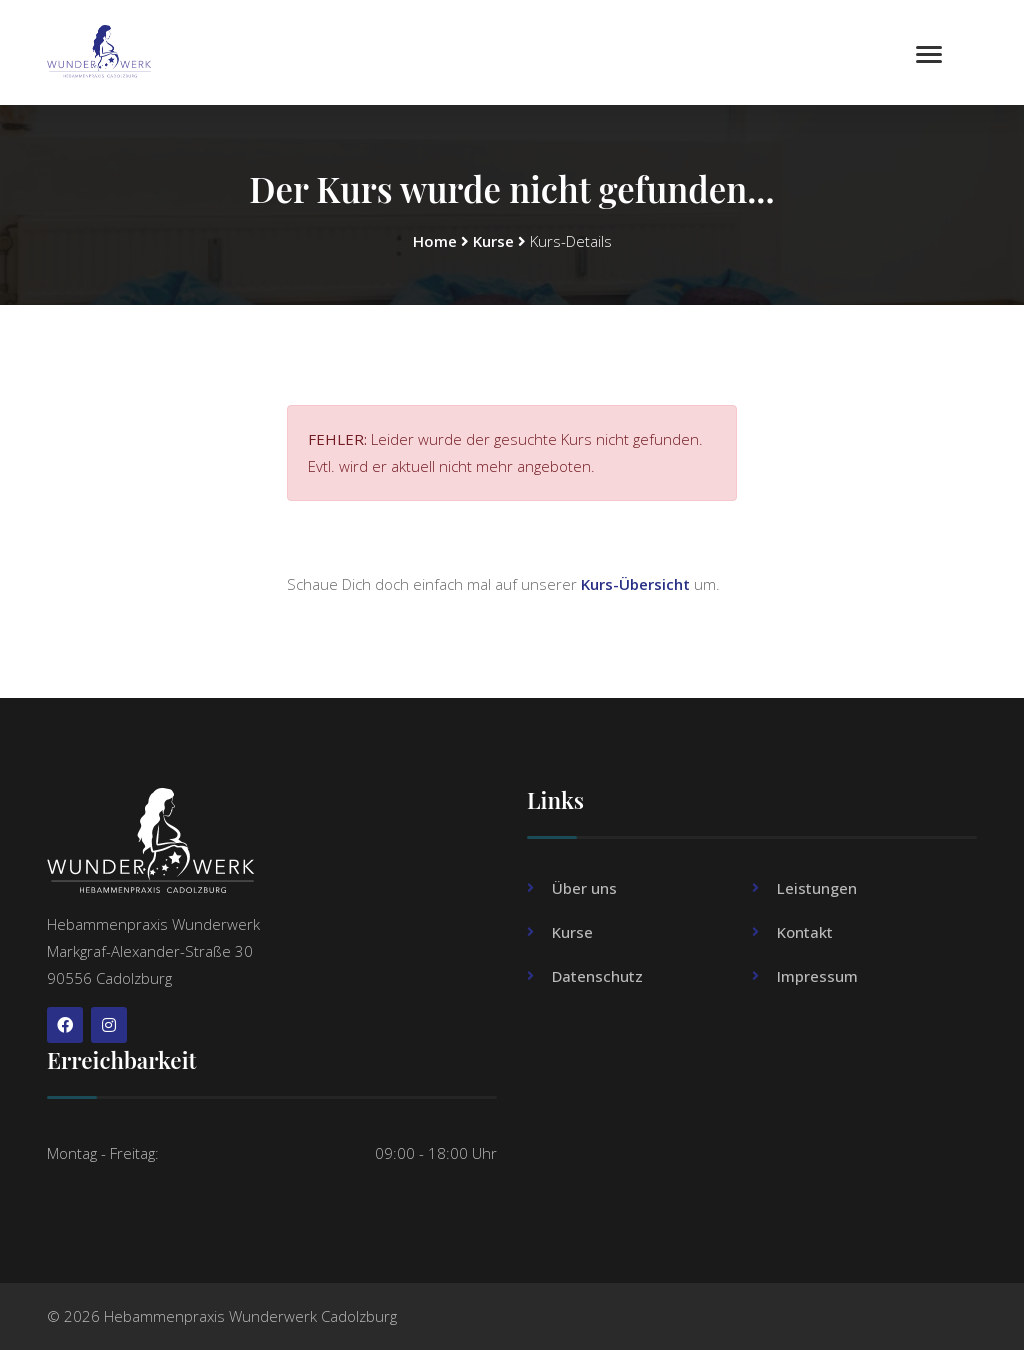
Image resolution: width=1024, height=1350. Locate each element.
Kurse (493, 241)
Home (435, 241)
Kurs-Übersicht (635, 584)
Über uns (584, 888)
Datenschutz (597, 976)
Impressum (817, 976)
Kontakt (805, 932)
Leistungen (817, 888)
